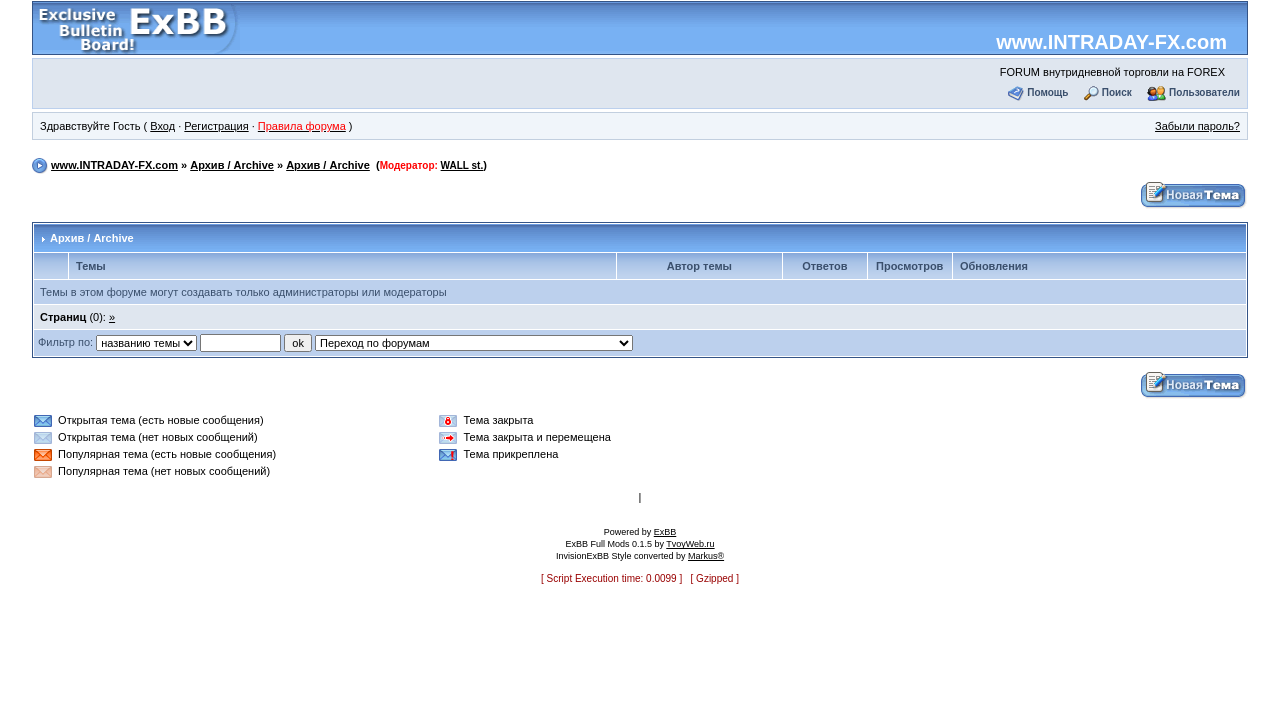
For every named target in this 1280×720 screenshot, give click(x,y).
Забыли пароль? (1197, 126)
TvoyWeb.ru (690, 544)
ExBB (665, 532)
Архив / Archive (232, 165)
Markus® (706, 556)
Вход (162, 126)
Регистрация (216, 126)
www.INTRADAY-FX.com (1111, 42)
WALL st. (462, 165)
